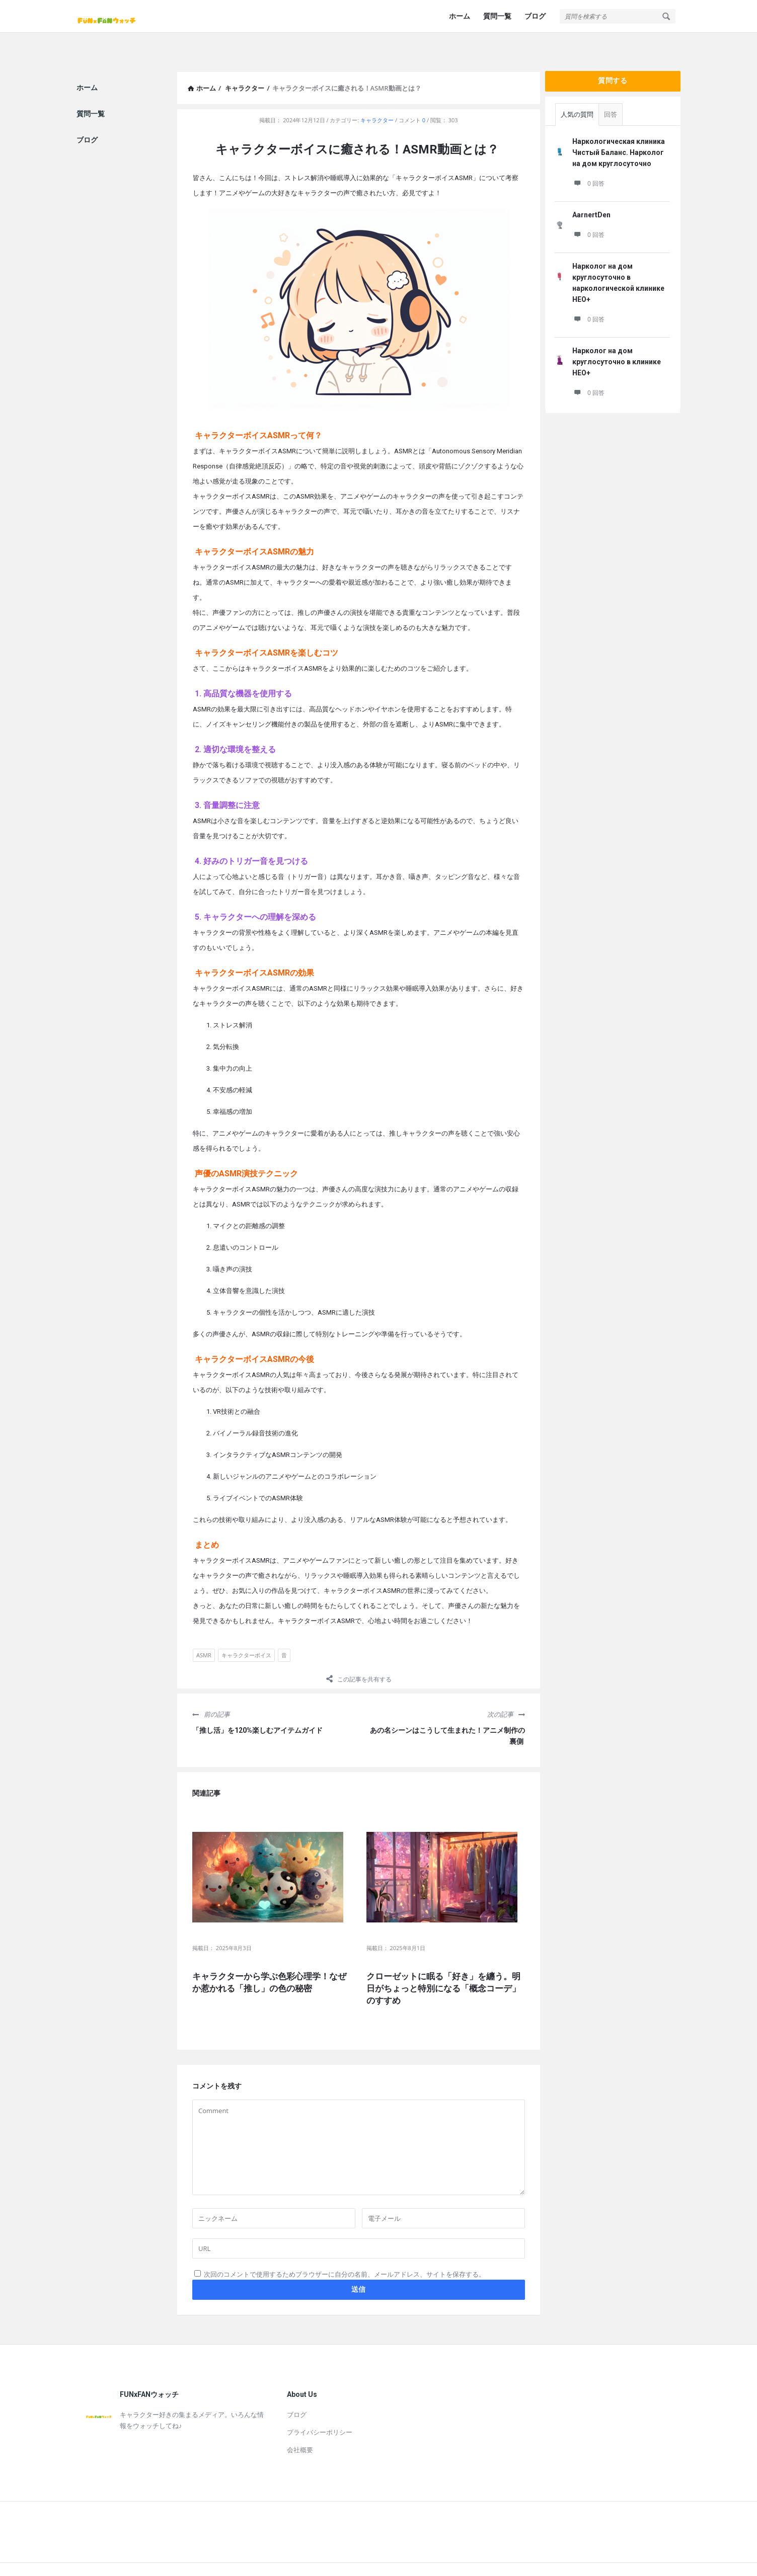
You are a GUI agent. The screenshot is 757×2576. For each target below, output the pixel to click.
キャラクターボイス (246, 1631)
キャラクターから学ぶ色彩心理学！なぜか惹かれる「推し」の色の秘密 (269, 1958)
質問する (613, 56)
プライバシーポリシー (319, 2408)
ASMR (203, 1631)
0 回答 (588, 159)
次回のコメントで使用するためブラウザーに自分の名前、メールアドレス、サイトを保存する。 (344, 2250)
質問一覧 (497, 16)
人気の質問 (577, 90)
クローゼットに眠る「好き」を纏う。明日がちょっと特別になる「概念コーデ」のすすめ (443, 1964)
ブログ (535, 16)
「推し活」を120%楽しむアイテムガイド (257, 1706)
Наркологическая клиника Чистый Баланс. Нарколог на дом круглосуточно (618, 128)
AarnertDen (591, 191)
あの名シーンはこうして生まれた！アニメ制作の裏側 (447, 1711)
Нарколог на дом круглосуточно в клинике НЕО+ (616, 338)
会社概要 (300, 2426)
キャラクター (377, 96)
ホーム (459, 16)
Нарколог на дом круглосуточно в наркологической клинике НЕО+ (618, 258)
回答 (610, 90)
